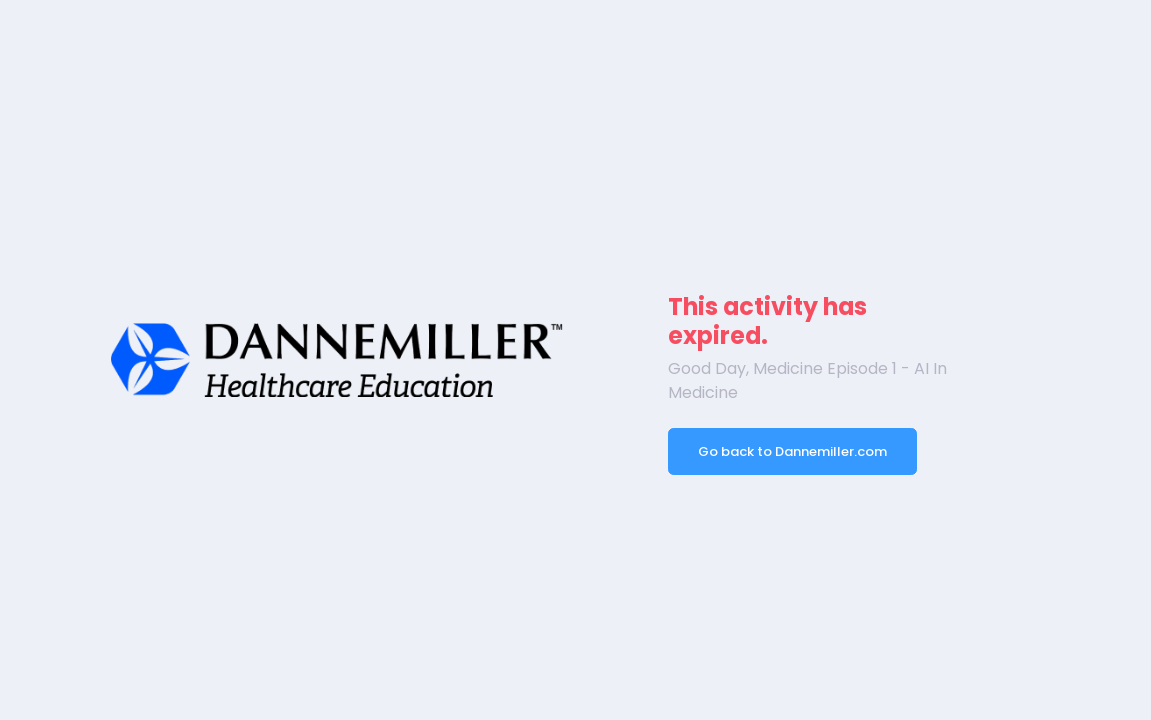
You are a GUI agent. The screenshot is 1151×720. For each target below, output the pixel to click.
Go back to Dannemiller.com (792, 451)
